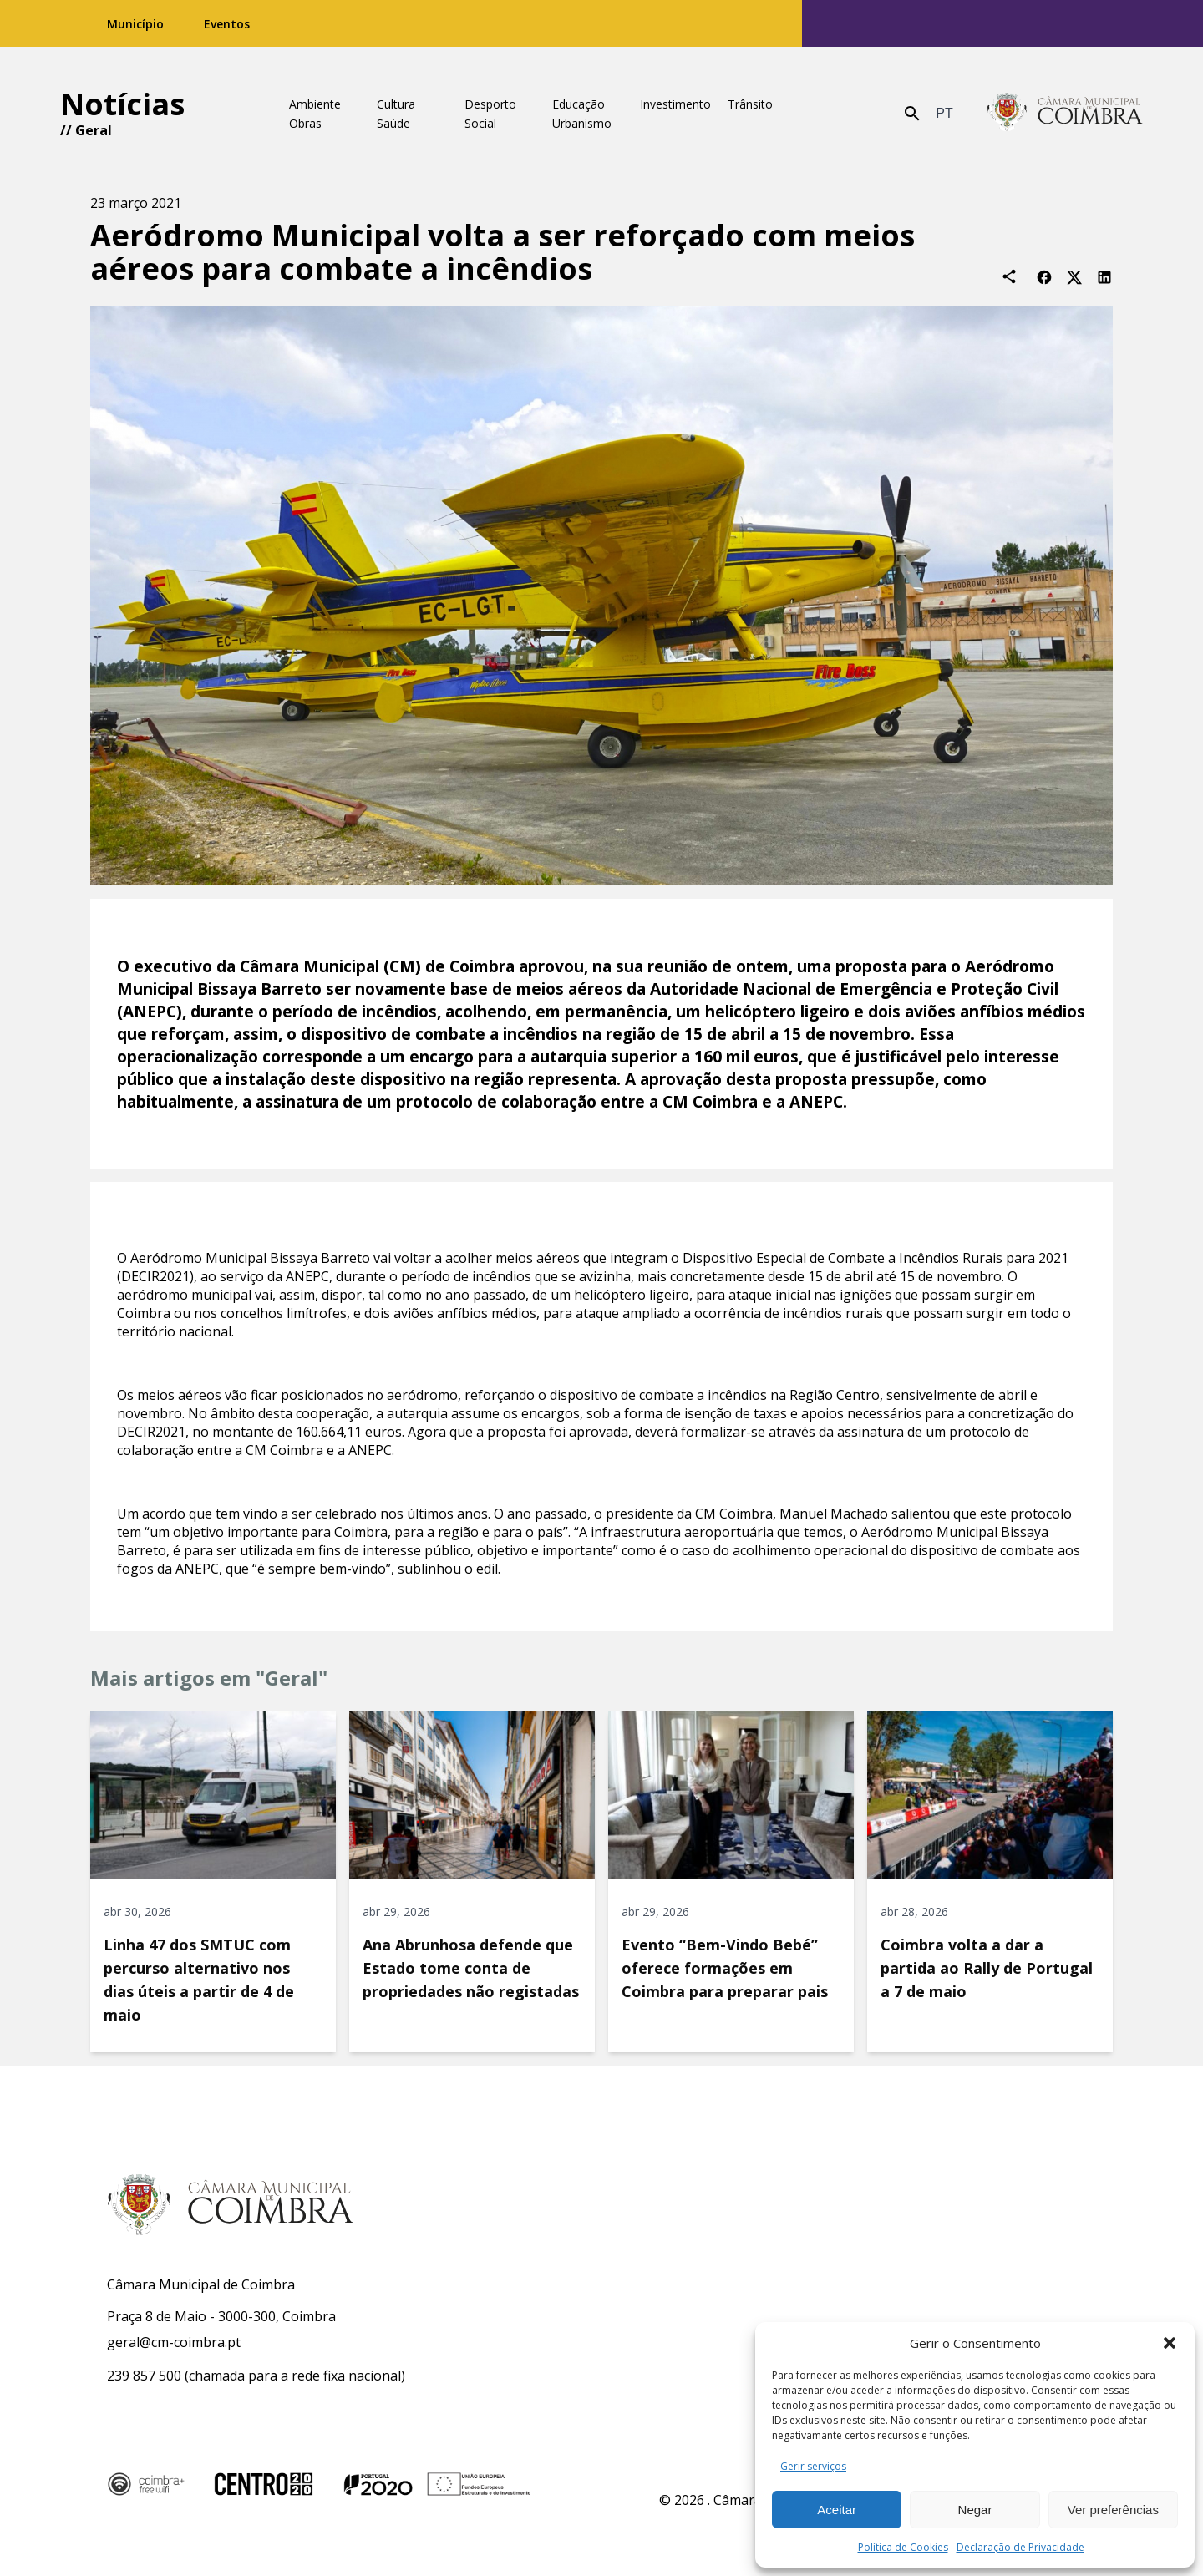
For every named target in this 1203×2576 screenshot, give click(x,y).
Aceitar (836, 2509)
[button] (1169, 2343)
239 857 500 (144, 2375)
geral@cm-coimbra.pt (174, 2342)
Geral (93, 130)
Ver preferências (1113, 2509)
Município (135, 24)
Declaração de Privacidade (1020, 2547)
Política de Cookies (903, 2547)
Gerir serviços (813, 2466)
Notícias (122, 104)
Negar (975, 2509)
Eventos (227, 24)
